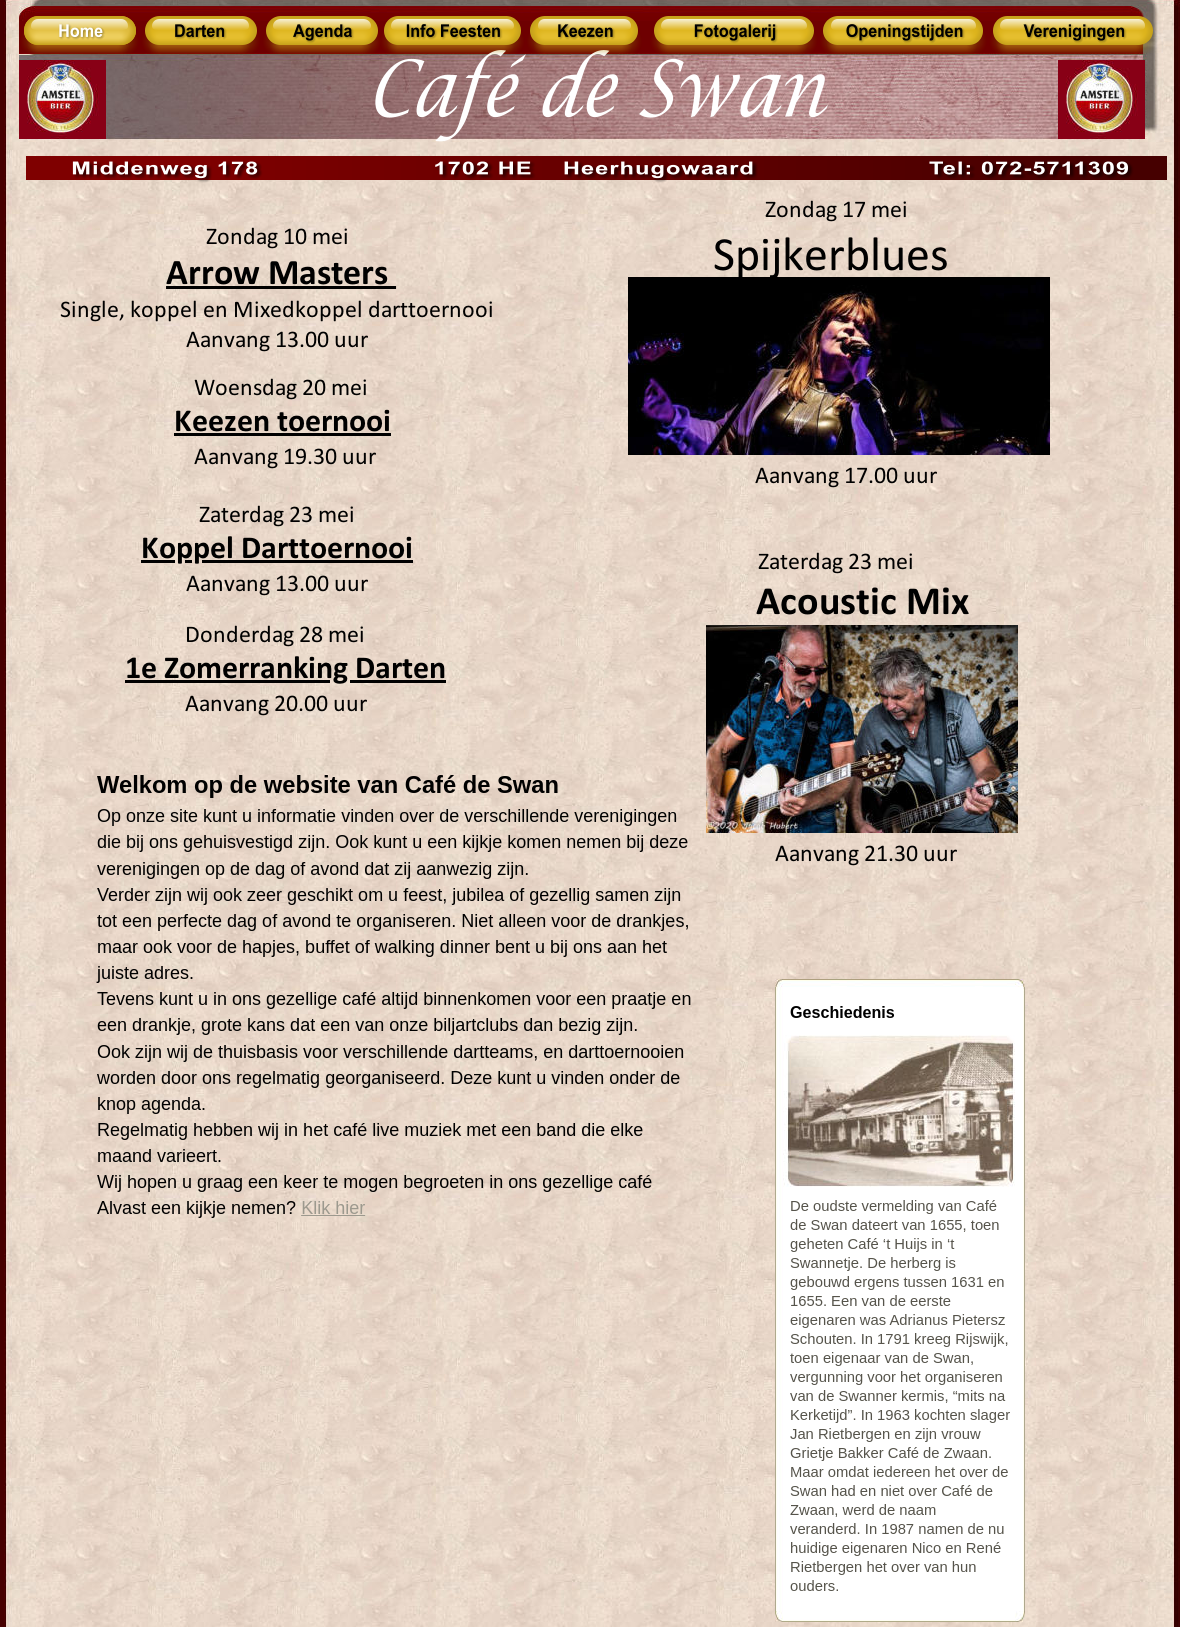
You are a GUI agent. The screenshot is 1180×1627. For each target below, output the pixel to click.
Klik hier (333, 1208)
